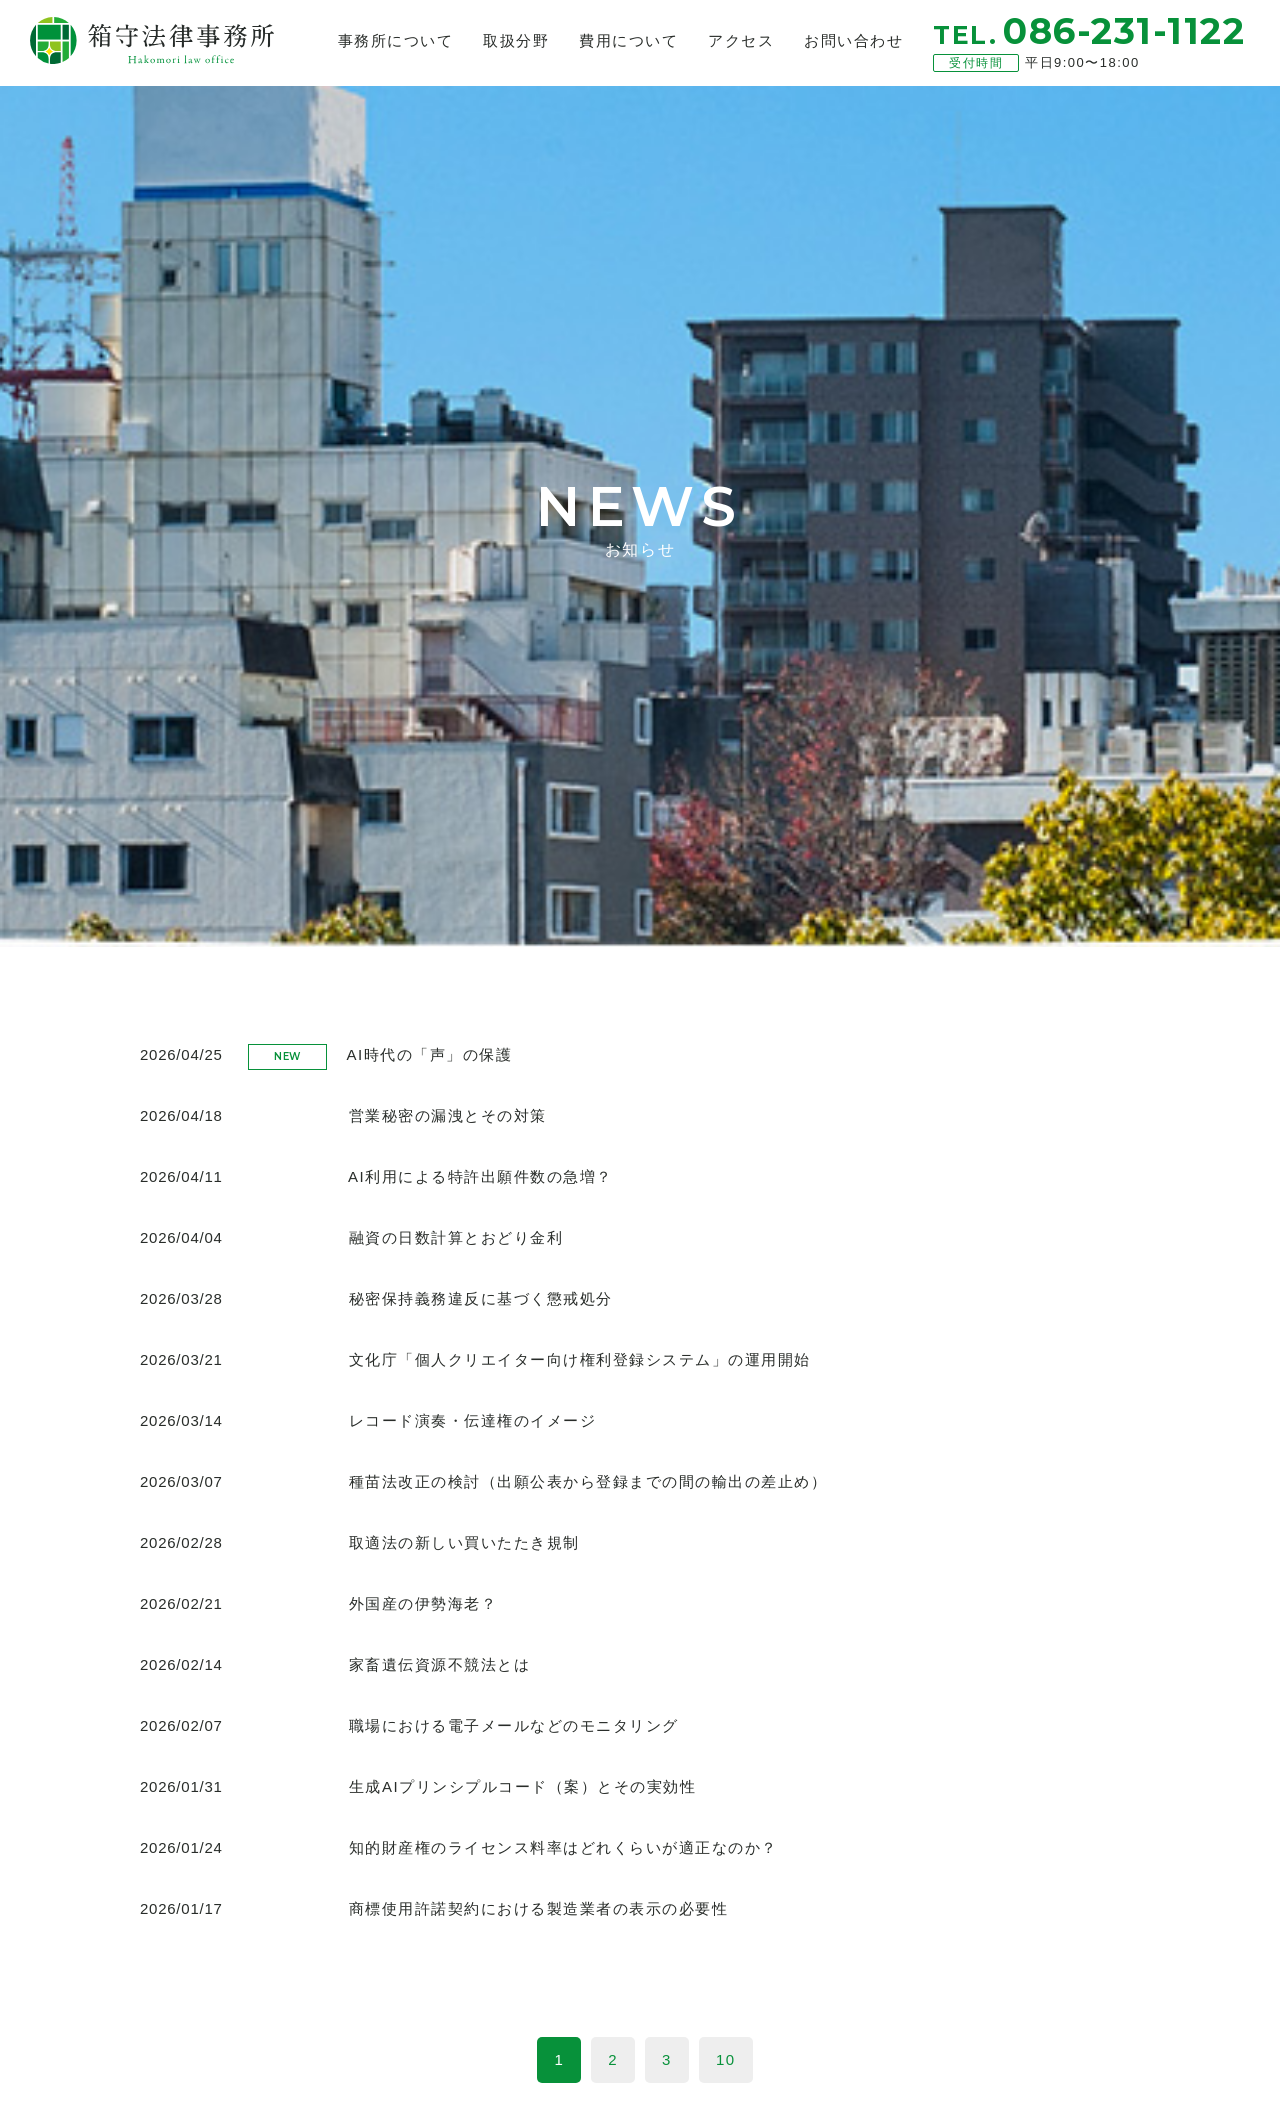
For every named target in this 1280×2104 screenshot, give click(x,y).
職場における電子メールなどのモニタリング (514, 1725)
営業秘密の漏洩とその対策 (448, 1115)
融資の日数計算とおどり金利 (456, 1237)
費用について (628, 40)
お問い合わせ (853, 40)
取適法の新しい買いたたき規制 (464, 1542)
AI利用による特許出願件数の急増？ (480, 1176)
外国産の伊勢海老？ (423, 1603)
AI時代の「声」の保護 (430, 1054)
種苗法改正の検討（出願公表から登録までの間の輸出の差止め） (588, 1481)
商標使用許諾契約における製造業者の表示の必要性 (539, 1908)
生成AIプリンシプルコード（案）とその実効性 (522, 1786)
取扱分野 (516, 40)
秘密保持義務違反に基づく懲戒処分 (481, 1298)
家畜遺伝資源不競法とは (440, 1664)
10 (726, 2059)
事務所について (396, 40)
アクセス (741, 40)
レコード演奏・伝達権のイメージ (473, 1420)
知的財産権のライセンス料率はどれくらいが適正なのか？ (563, 1847)
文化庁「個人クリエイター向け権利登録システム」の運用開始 (580, 1359)
